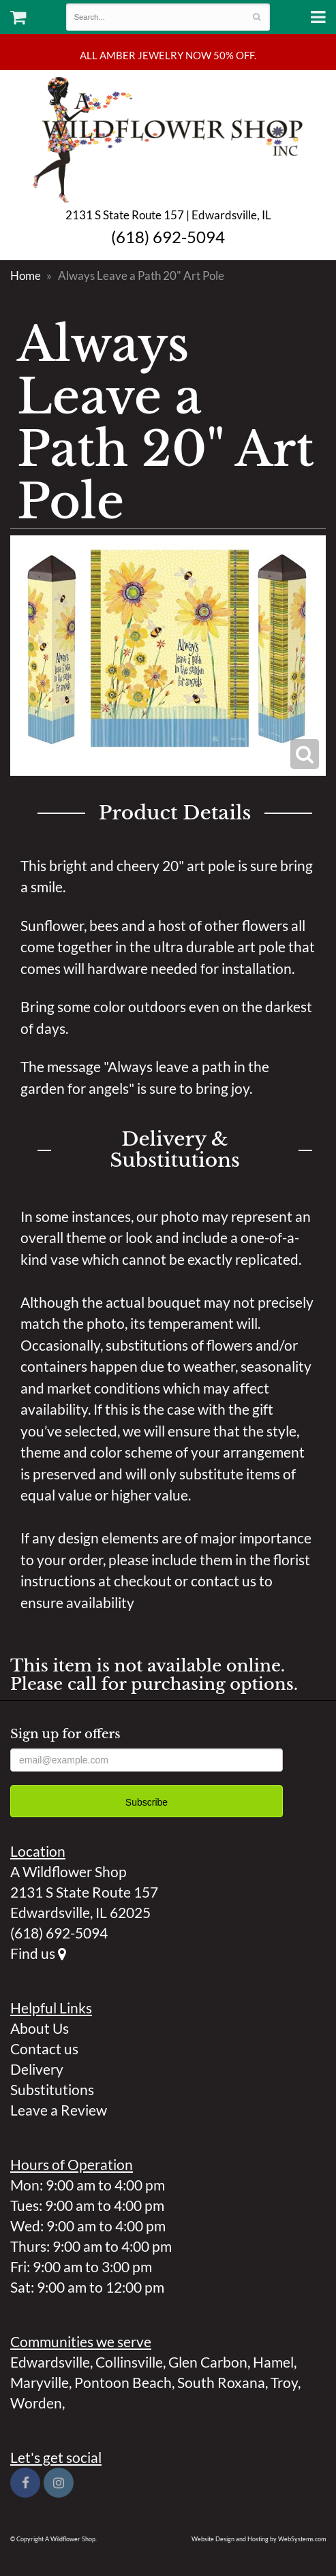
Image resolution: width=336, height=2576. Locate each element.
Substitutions (52, 2089)
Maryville (39, 2382)
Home (25, 275)
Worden (36, 2402)
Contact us (44, 2048)
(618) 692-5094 (168, 237)
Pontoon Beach (123, 2382)
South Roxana (221, 2382)
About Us (39, 2028)
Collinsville (129, 2361)
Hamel (273, 2361)
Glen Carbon (207, 2361)
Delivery (36, 2068)
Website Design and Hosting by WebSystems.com (259, 2539)
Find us (38, 1953)
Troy (284, 2382)
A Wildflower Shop (168, 138)
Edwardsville (50, 2361)
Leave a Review (58, 2109)
